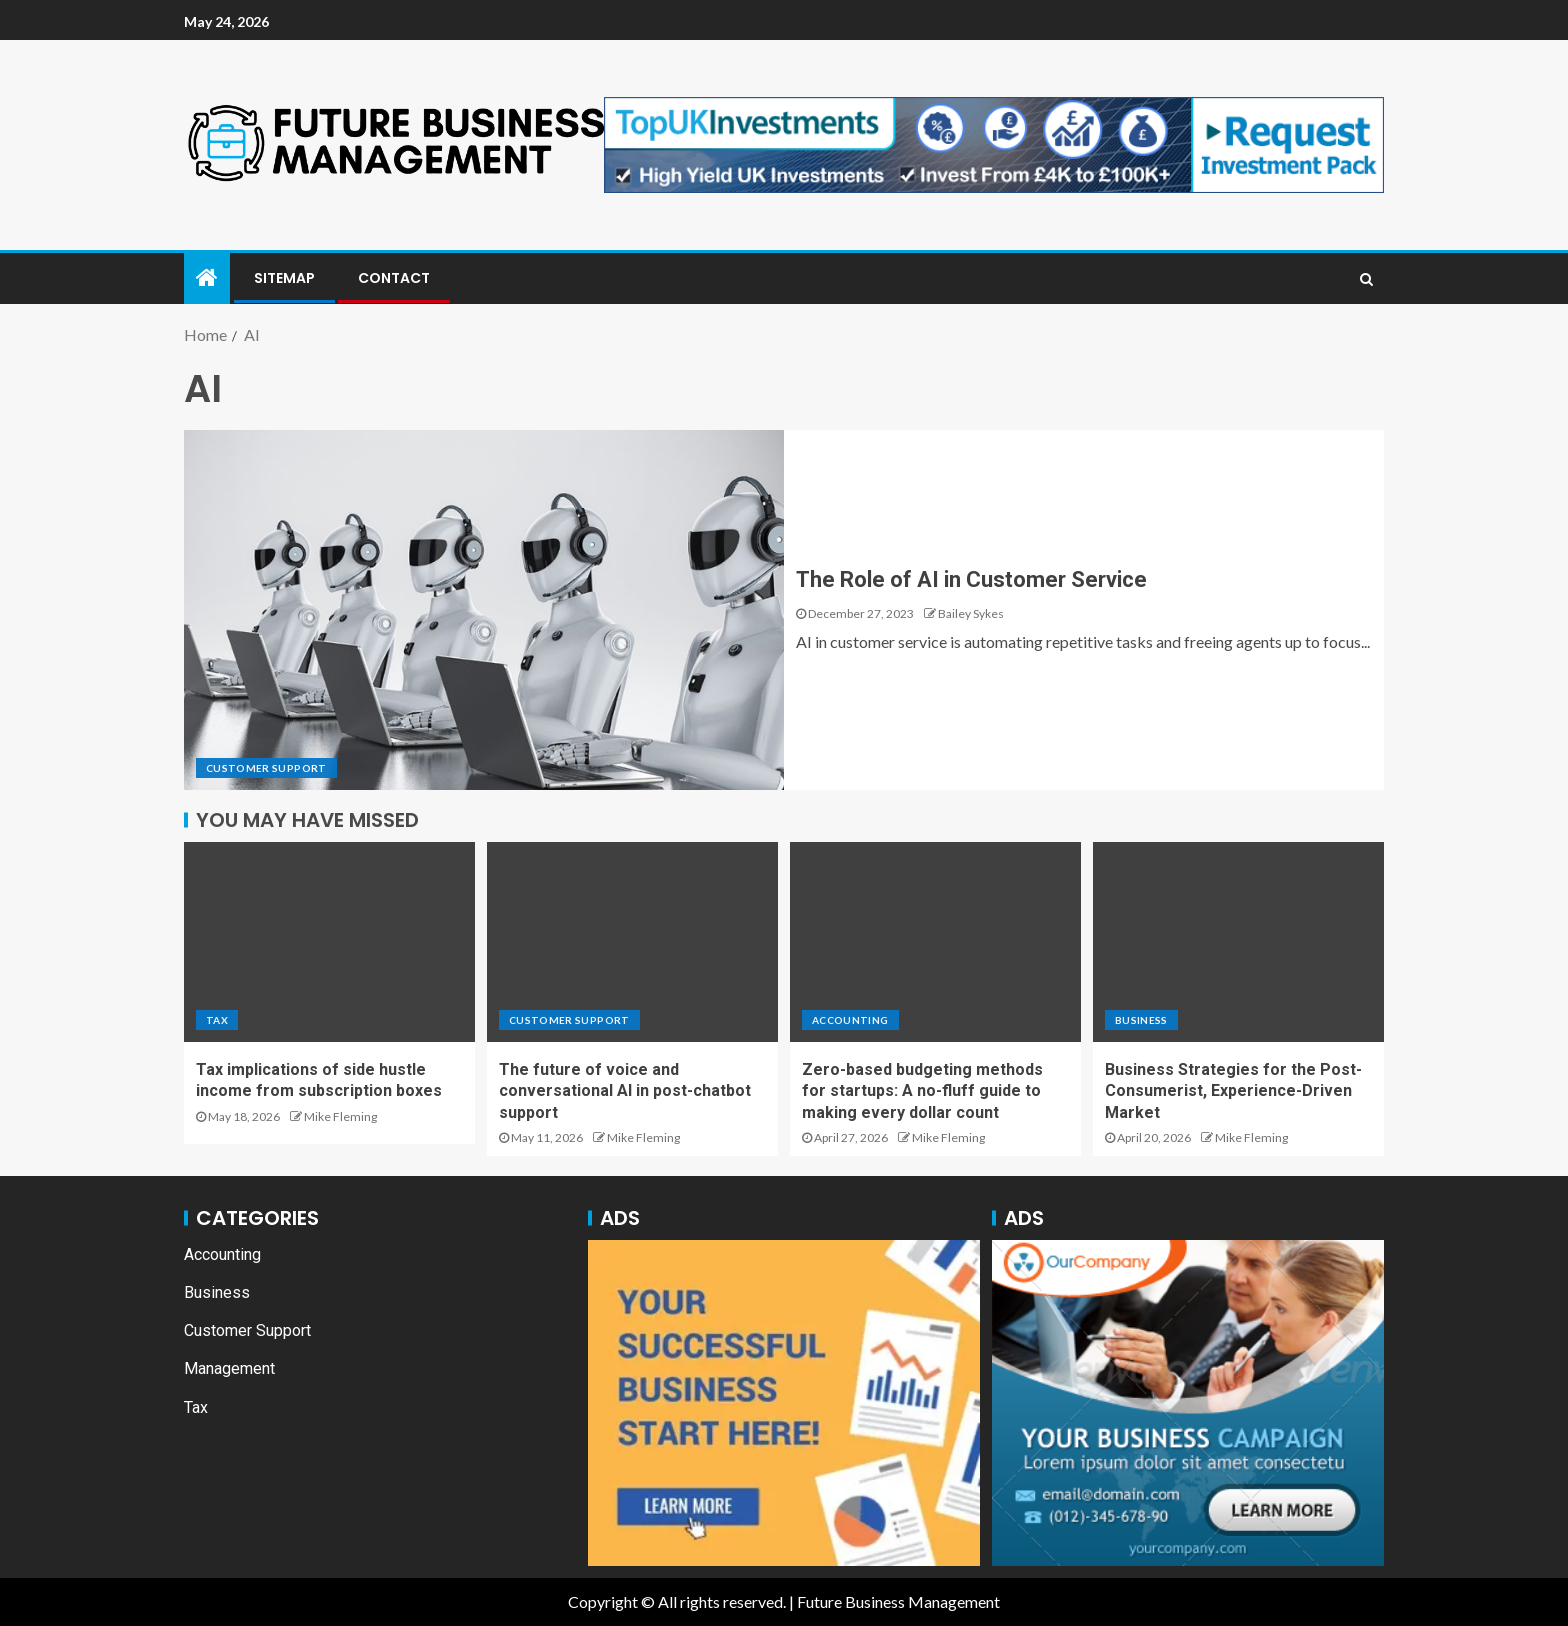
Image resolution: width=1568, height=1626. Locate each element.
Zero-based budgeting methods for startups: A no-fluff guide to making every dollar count (922, 1091)
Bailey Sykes (971, 613)
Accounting (850, 1020)
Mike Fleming (340, 1116)
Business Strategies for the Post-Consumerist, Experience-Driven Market (1233, 1091)
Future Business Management (898, 1601)
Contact (394, 278)
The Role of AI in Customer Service (971, 579)
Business (1141, 1020)
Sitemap (284, 278)
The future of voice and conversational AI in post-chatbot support (625, 1091)
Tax (217, 1020)
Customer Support (266, 768)
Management (229, 1368)
